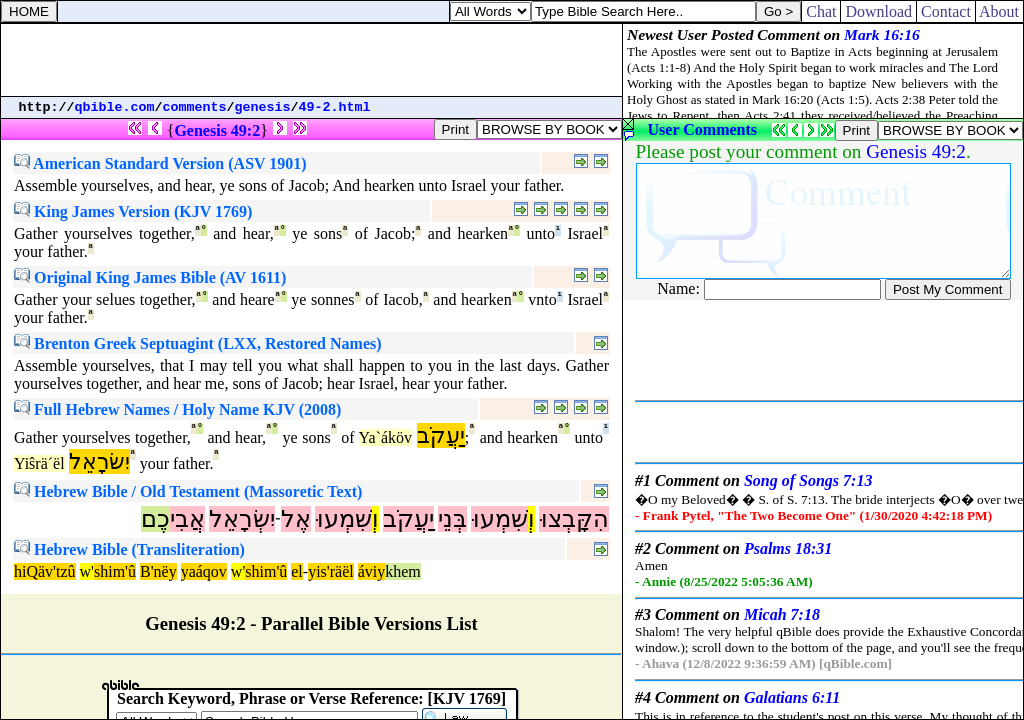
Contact (946, 11)
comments (195, 107)
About (999, 11)
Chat (821, 11)
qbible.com (115, 107)
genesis (263, 107)
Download (878, 11)
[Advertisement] (312, 60)
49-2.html (335, 107)
